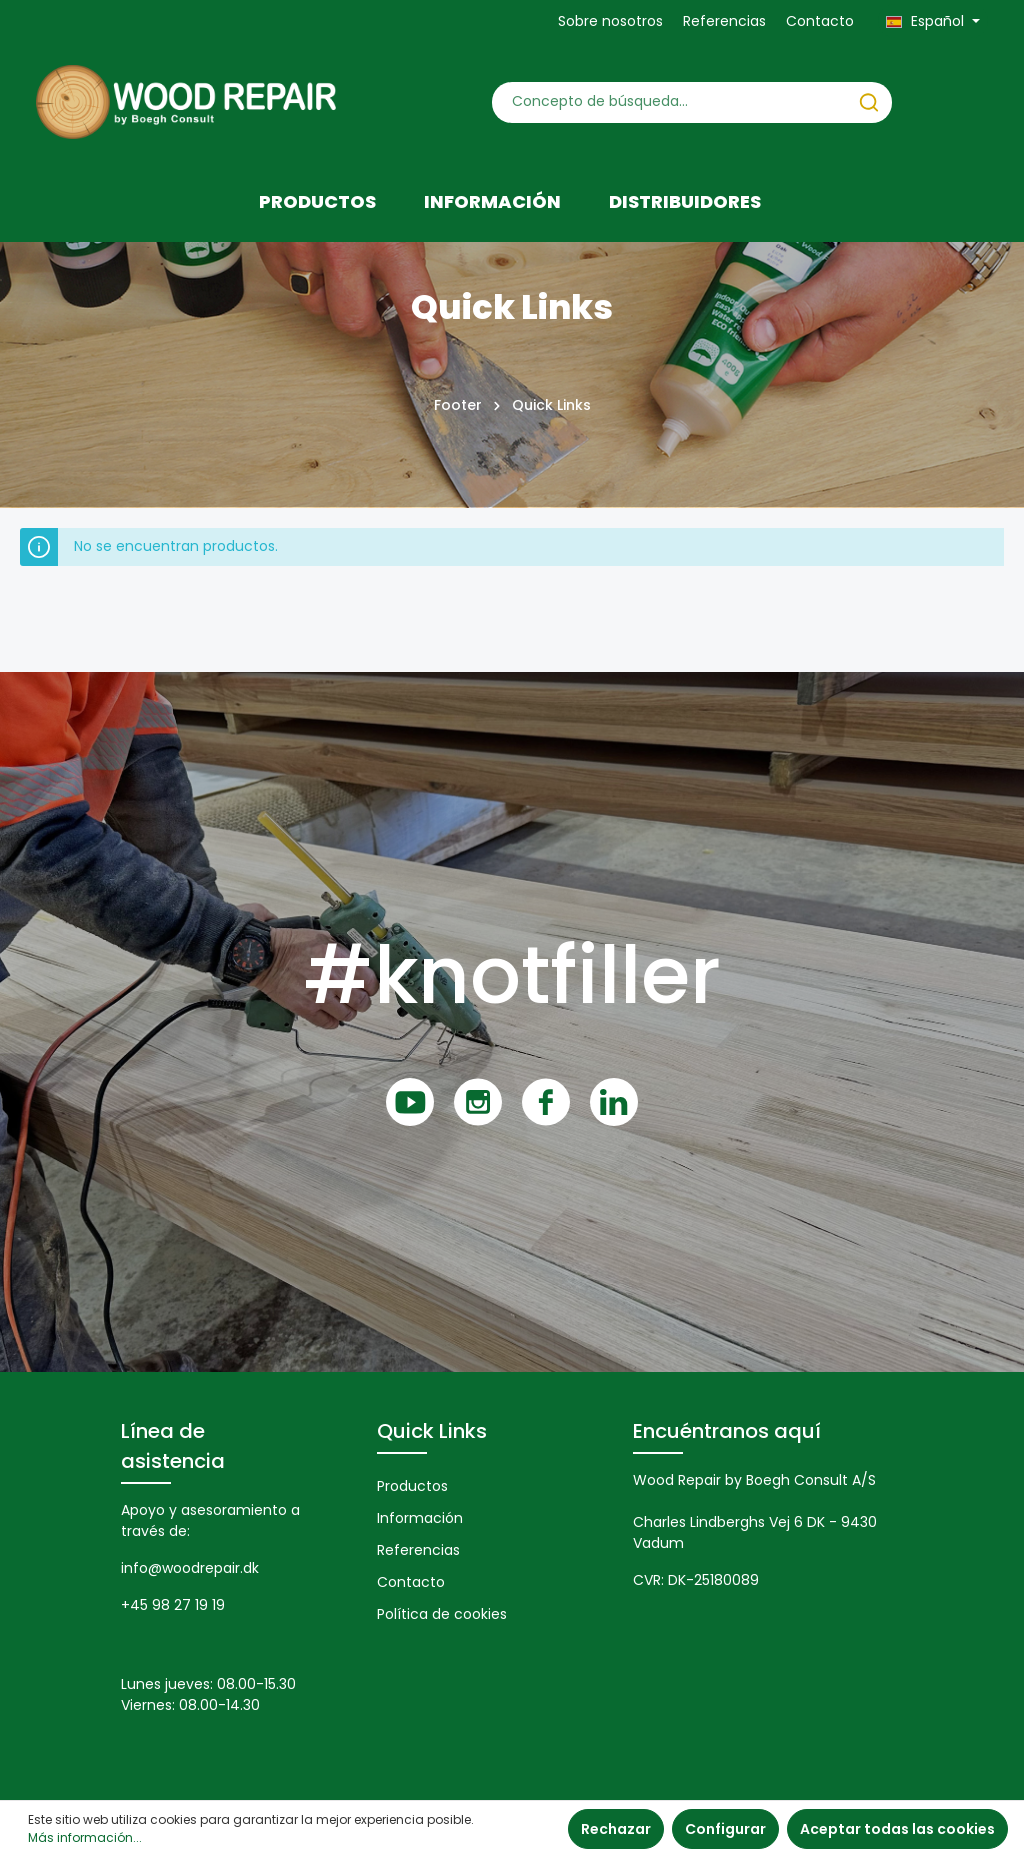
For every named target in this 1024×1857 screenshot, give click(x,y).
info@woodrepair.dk (190, 1568)
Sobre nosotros (610, 21)
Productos (412, 1486)
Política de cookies (442, 1614)
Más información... (85, 1837)
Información (420, 1518)
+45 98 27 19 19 (173, 1605)
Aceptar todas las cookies (897, 1829)
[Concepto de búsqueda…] (669, 102)
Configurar (725, 1829)
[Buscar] (869, 102)
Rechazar (616, 1829)
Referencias (724, 21)
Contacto (820, 21)
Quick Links (432, 1431)
